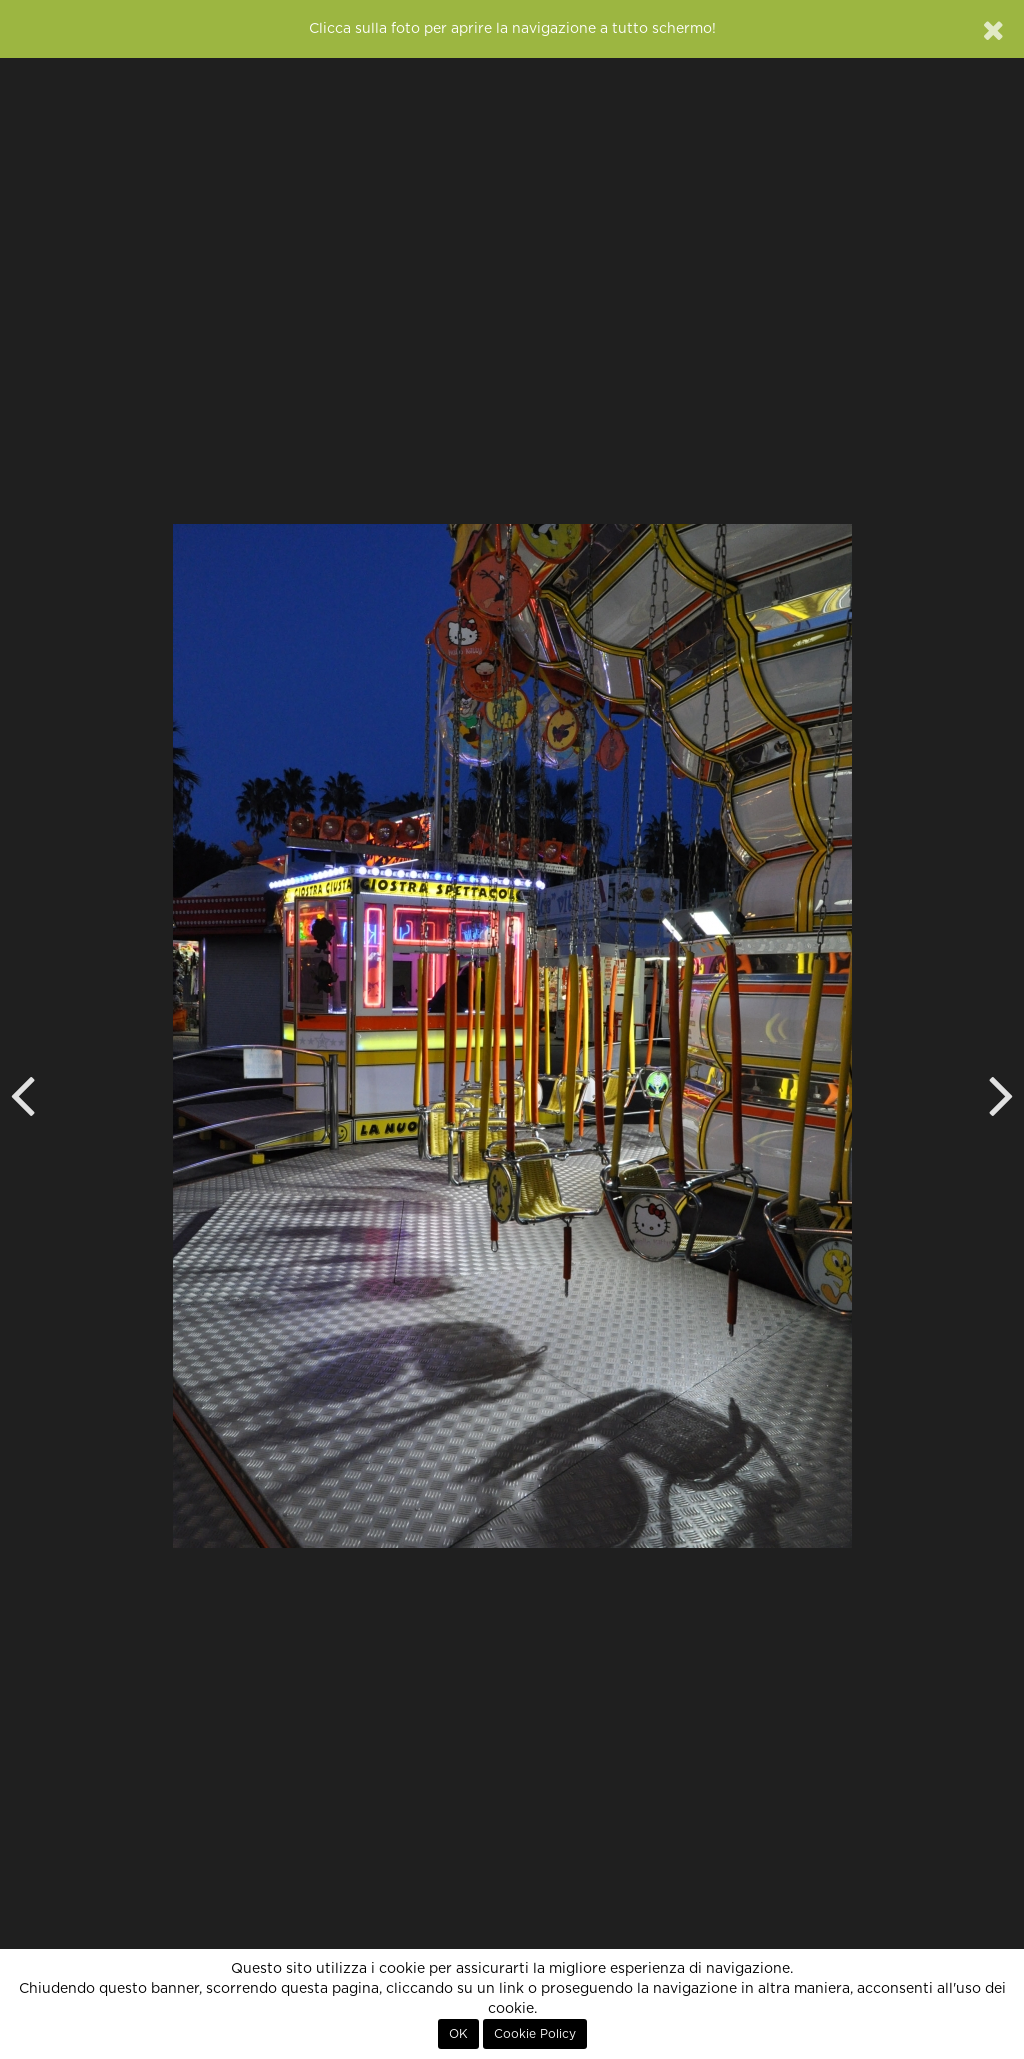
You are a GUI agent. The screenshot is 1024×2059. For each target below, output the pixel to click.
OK (458, 2034)
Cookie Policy (535, 2034)
